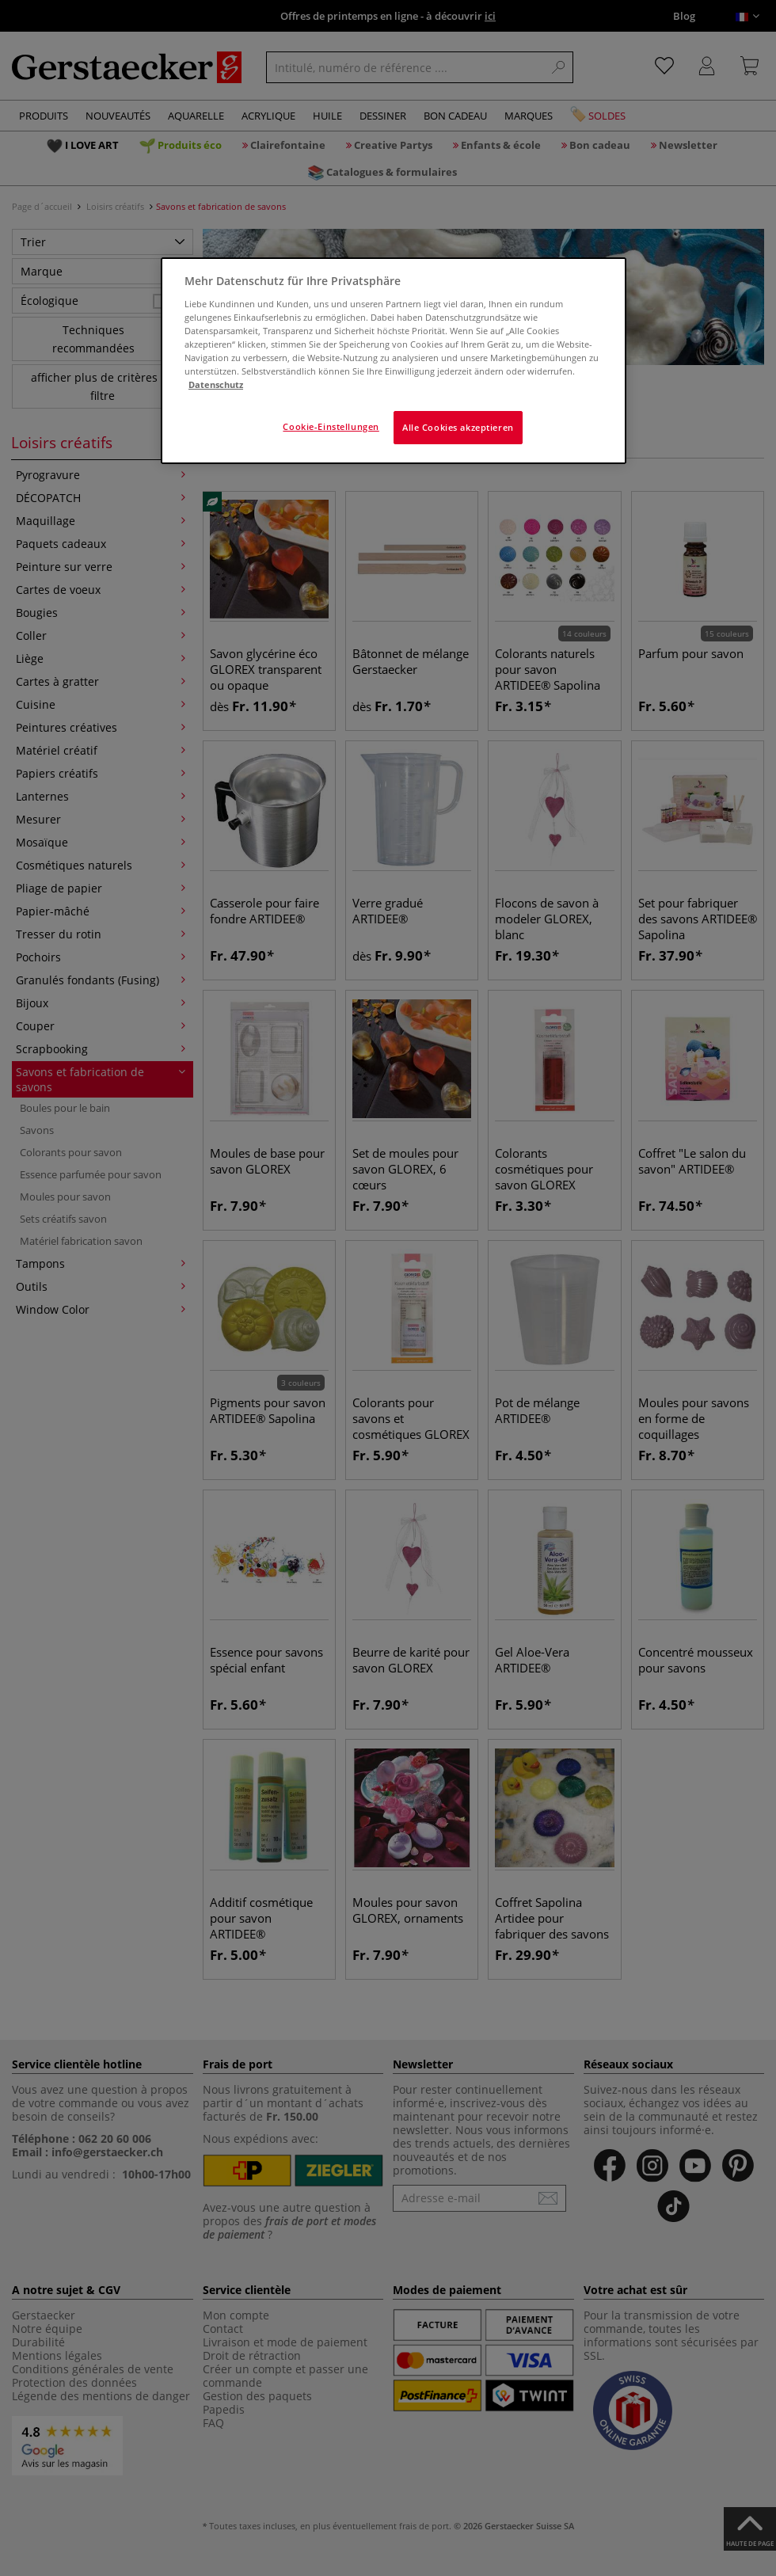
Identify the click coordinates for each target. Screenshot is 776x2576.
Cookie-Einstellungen (330, 426)
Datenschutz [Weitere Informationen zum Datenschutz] (215, 384)
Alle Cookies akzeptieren (458, 427)
